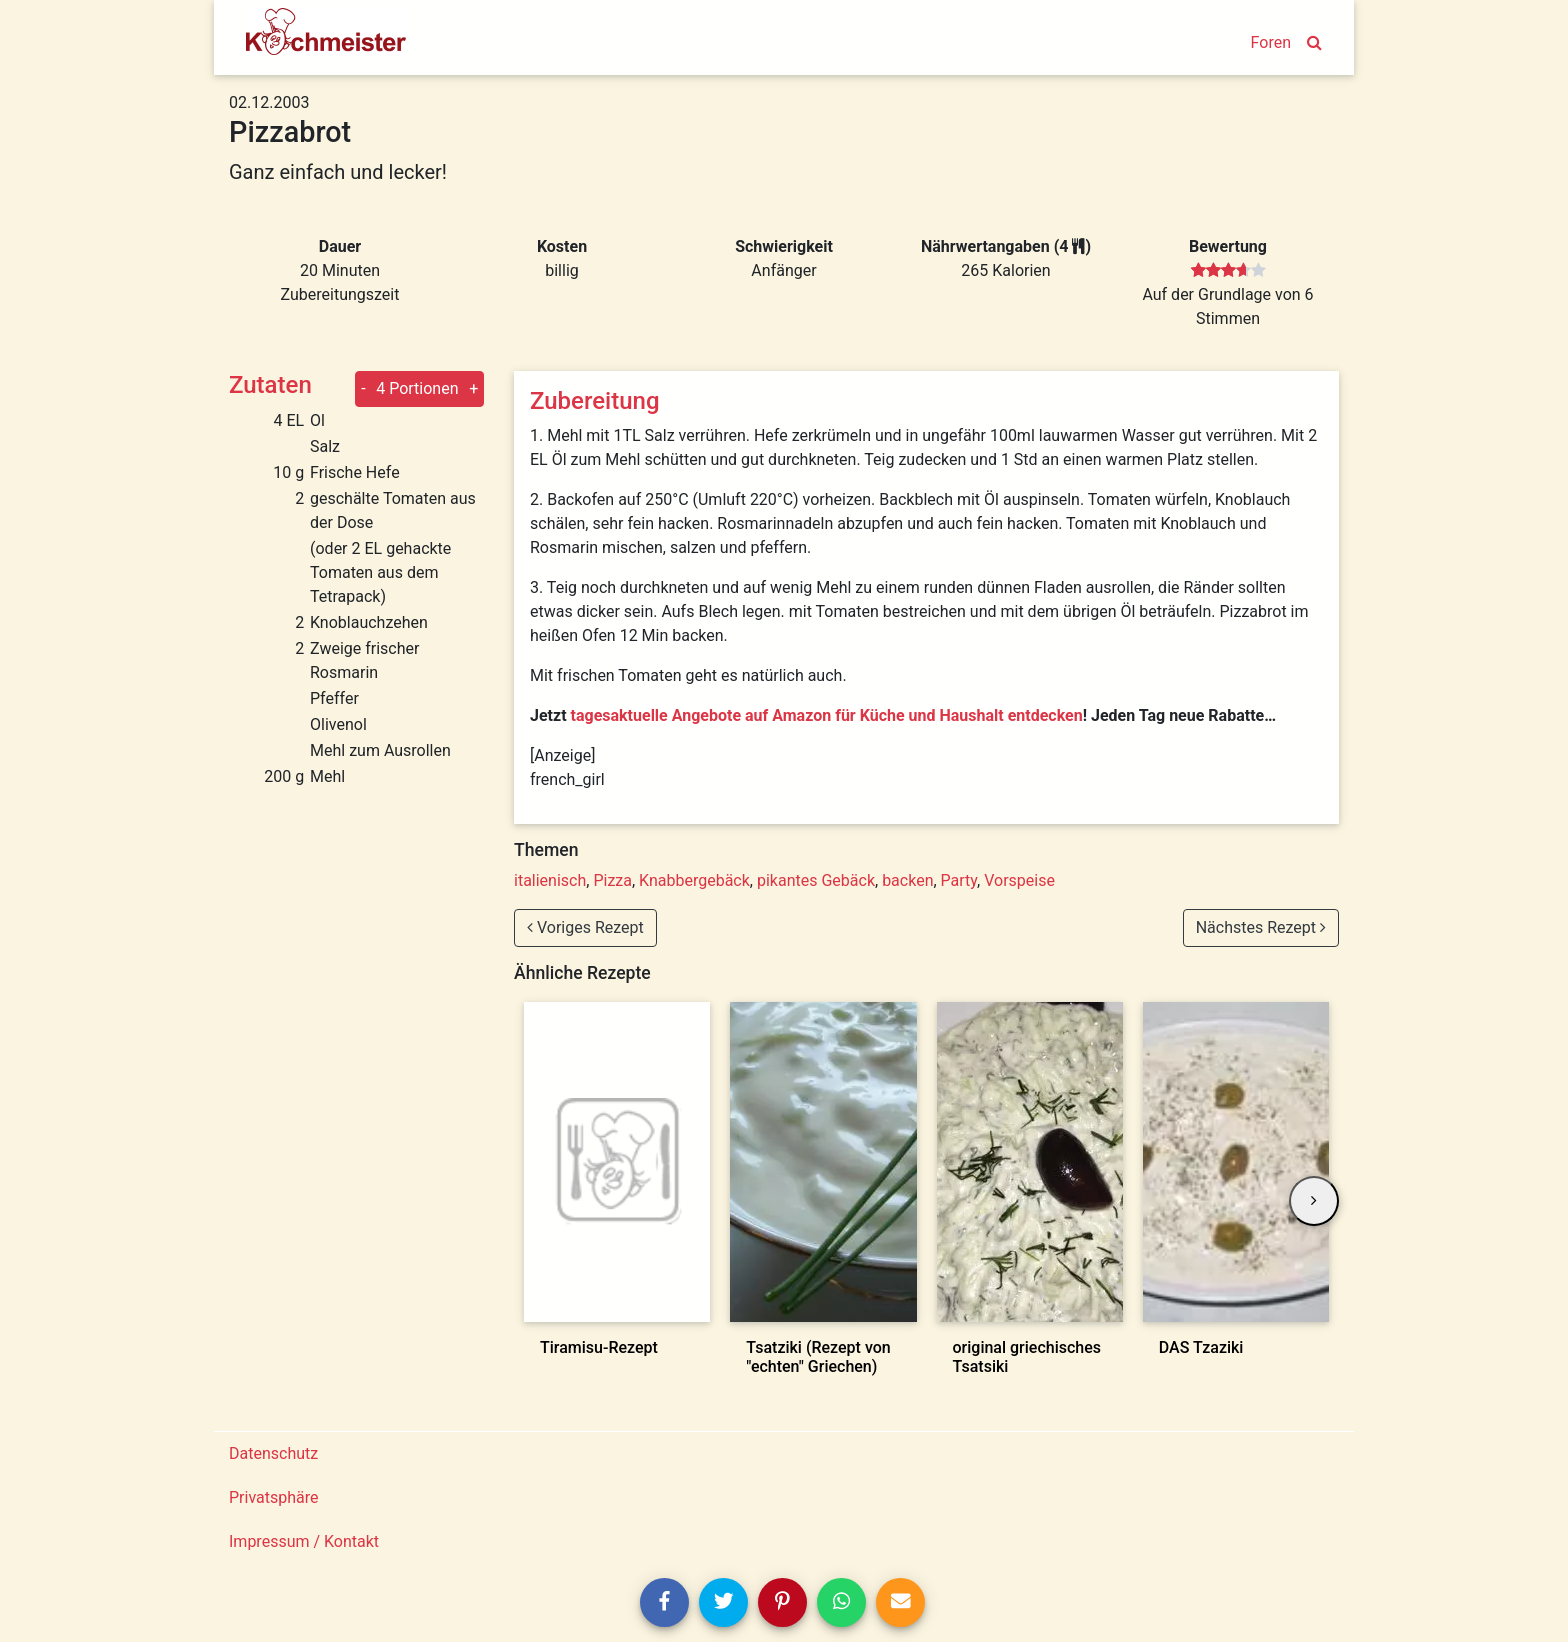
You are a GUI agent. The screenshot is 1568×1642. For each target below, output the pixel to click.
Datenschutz (273, 1453)
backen (907, 880)
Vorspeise (1019, 880)
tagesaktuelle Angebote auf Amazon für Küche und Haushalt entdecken (827, 715)
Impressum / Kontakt (304, 1541)
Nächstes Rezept (1261, 927)
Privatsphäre (274, 1497)
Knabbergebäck (694, 880)
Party (959, 880)
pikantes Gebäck (816, 880)
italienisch (550, 880)
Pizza (612, 880)
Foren (1271, 42)
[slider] (1228, 271)
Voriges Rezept (585, 927)
